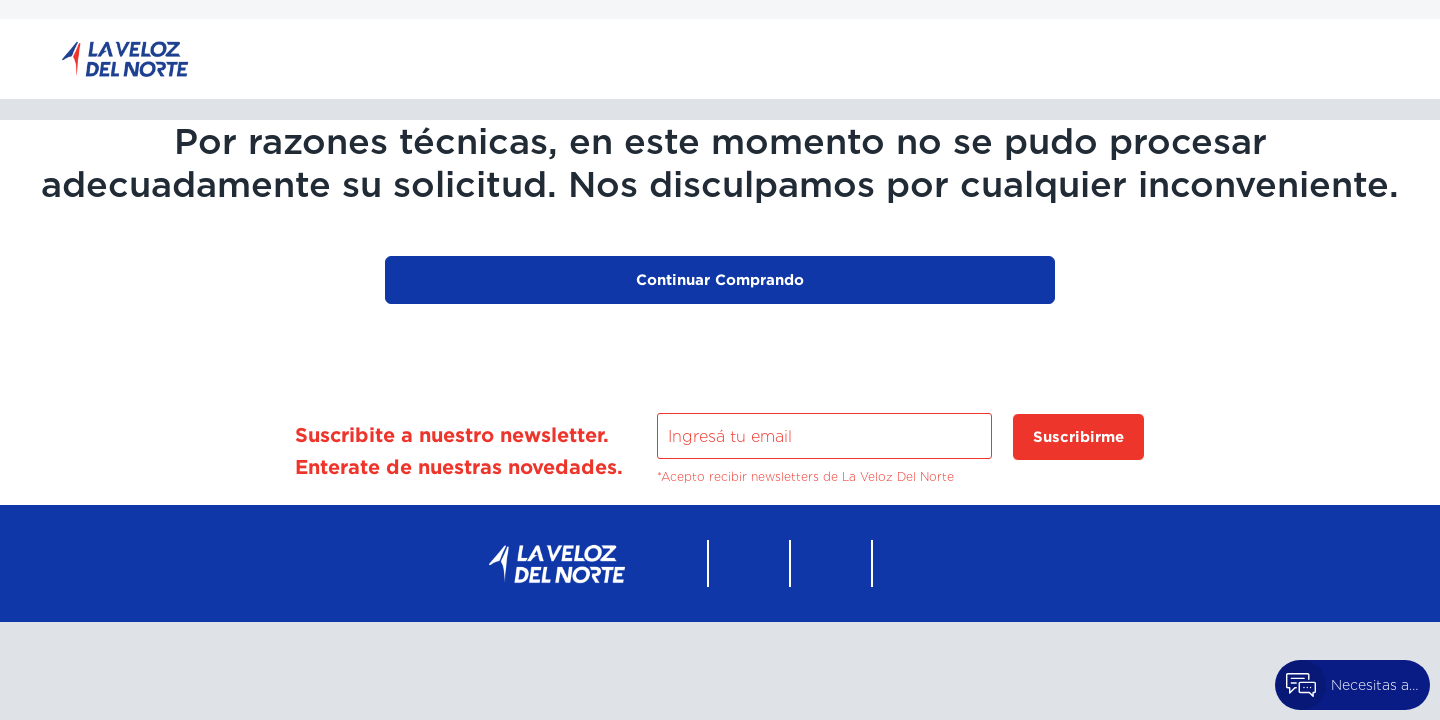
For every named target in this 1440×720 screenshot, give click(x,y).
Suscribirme (1078, 436)
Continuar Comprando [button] (720, 279)
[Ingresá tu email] (824, 436)
